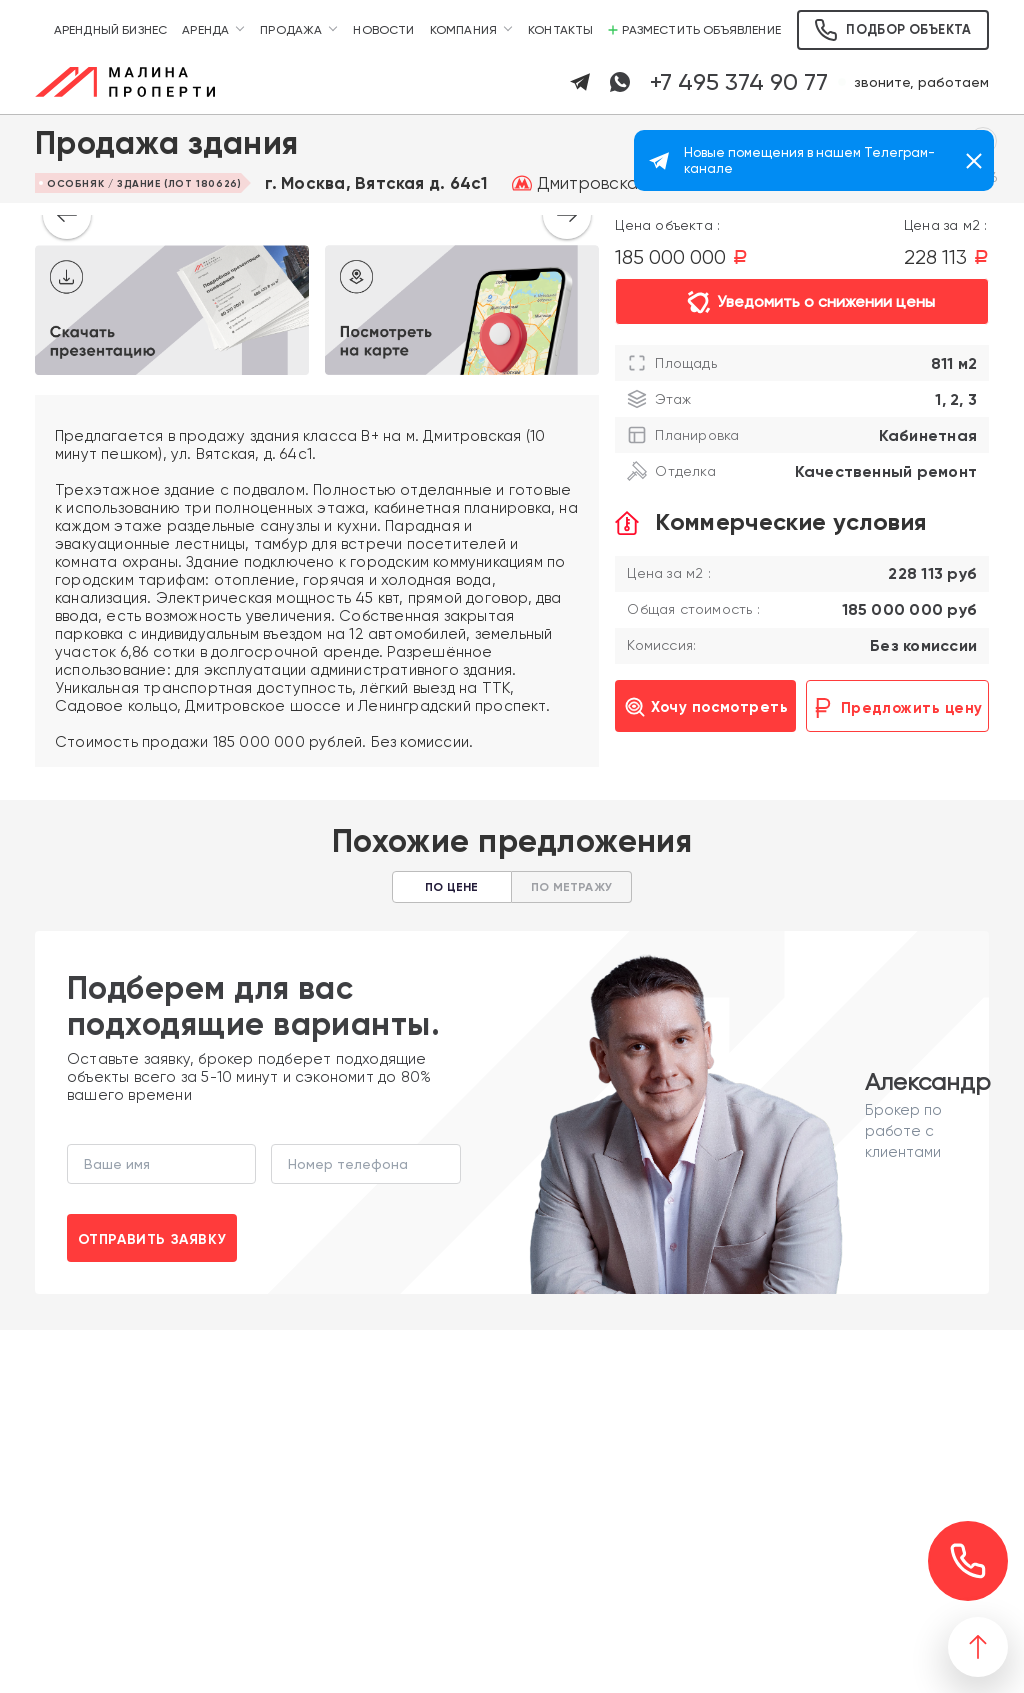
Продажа (291, 30)
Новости (383, 30)
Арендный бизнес (111, 30)
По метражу (571, 887)
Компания (463, 30)
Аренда (205, 30)
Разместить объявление (694, 30)
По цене (451, 887)
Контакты (560, 30)
